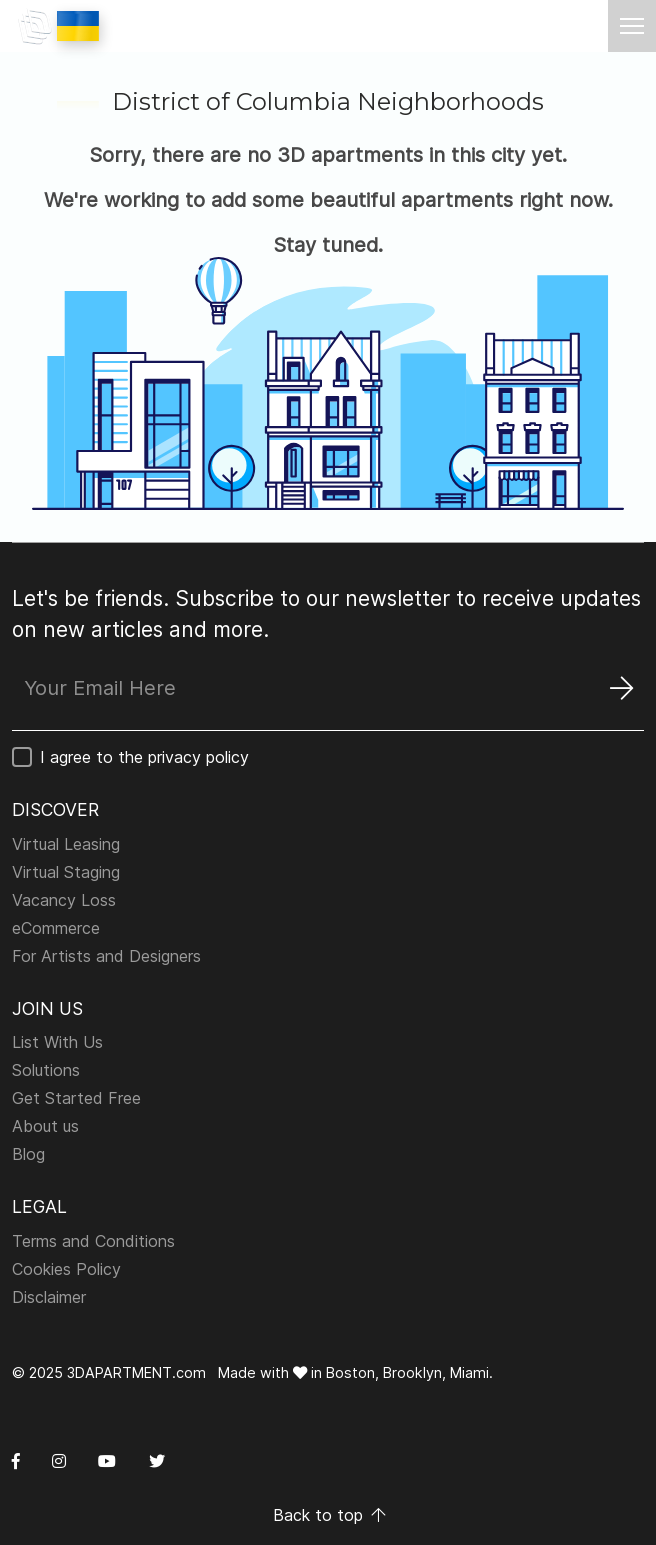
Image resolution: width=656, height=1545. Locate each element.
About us (45, 1126)
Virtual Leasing (66, 844)
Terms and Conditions (93, 1241)
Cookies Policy (66, 1269)
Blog (28, 1154)
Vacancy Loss (64, 900)
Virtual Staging (66, 872)
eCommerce (56, 928)
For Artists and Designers (106, 956)
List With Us (57, 1042)
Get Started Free (76, 1098)
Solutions (46, 1070)
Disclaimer (49, 1297)
